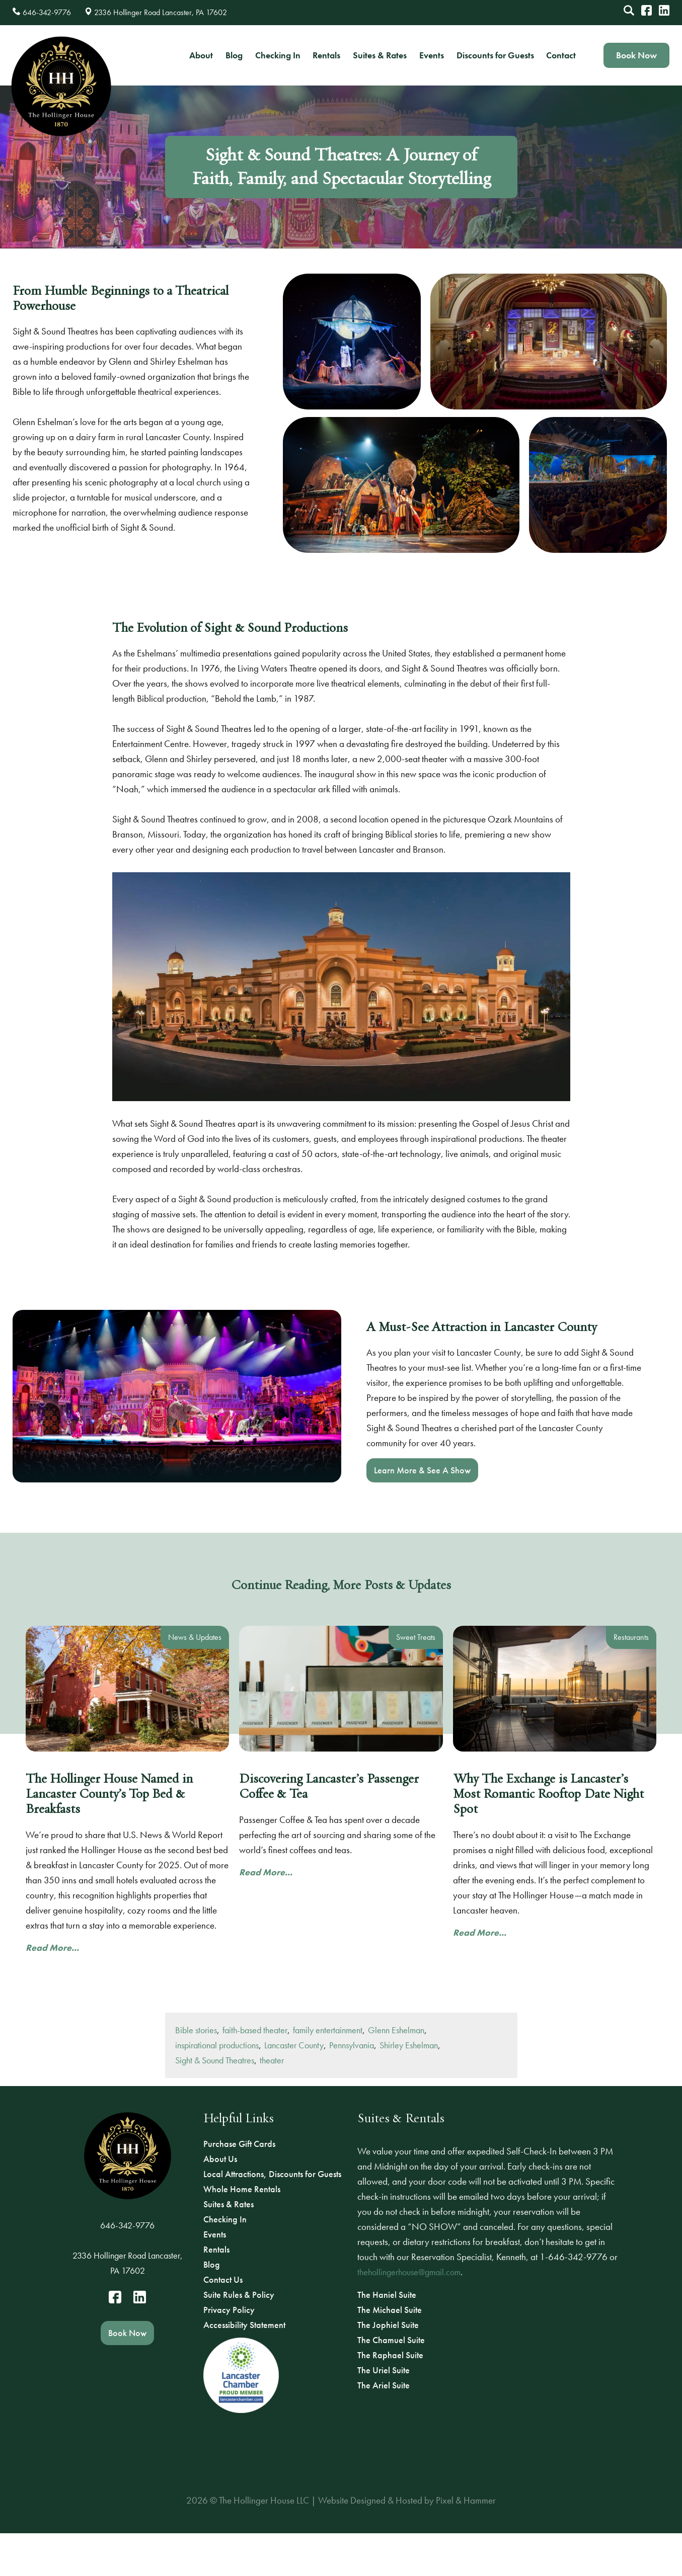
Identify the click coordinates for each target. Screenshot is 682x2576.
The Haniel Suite (386, 2294)
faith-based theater (254, 2069)
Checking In (277, 55)
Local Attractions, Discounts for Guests (272, 2174)
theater (272, 2099)
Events (431, 55)
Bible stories (196, 2069)
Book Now (636, 55)
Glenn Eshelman (396, 2069)
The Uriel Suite (383, 2370)
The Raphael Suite (390, 2355)
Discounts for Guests (495, 55)
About (201, 55)
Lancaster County (294, 2084)
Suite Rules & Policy (238, 2294)
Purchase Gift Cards (239, 2143)
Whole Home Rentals (241, 2189)
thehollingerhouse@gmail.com (409, 2272)
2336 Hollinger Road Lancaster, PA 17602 (127, 2263)
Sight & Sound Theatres (214, 2099)
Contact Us (223, 2279)
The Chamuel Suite (391, 2340)
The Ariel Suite (383, 2385)
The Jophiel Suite (388, 2325)
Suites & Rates (380, 55)
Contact (561, 55)
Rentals (326, 55)
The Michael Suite (389, 2309)
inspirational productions (217, 2084)
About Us (220, 2159)
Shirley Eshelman (409, 2084)
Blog (234, 55)
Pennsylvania (351, 2084)
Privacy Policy (229, 2309)
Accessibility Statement (244, 2325)
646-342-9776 (127, 2225)
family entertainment (327, 2069)
